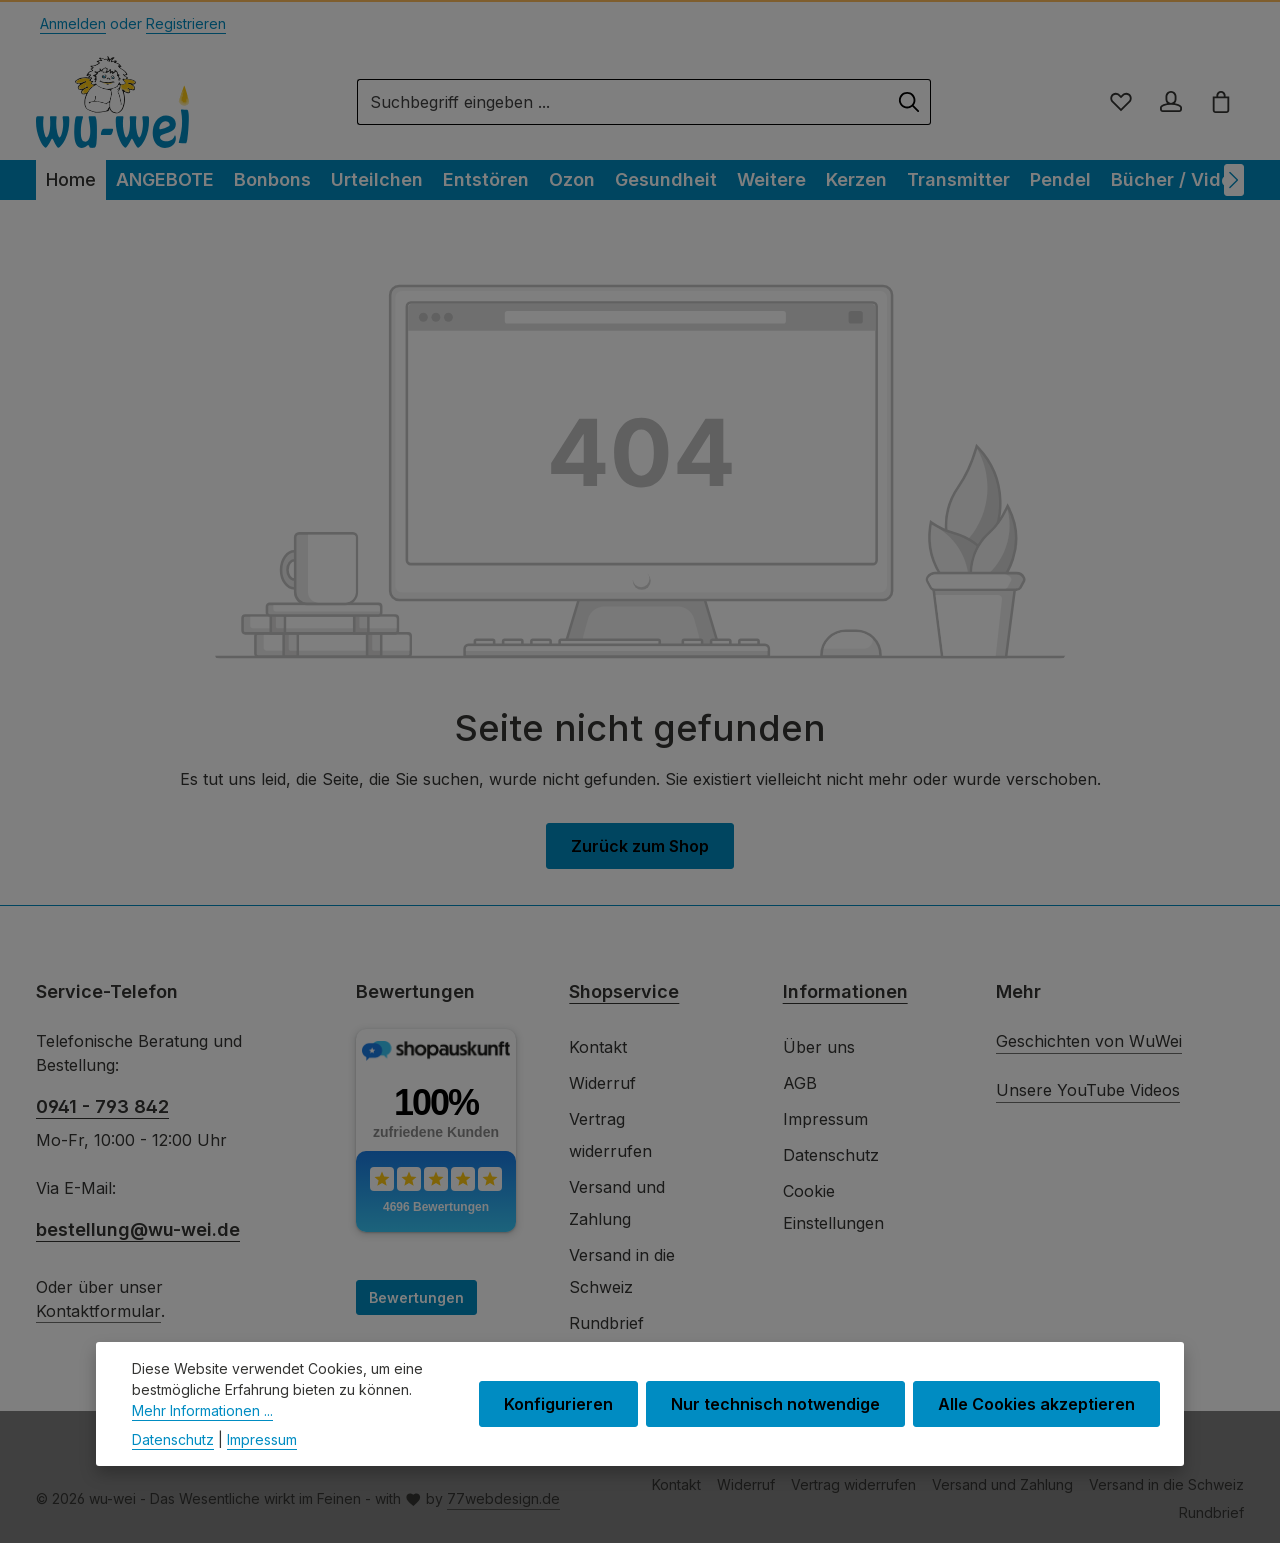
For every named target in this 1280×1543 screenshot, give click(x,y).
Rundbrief (606, 1323)
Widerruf (602, 1083)
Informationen (845, 991)
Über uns (819, 1047)
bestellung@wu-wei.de (138, 1229)
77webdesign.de (503, 1498)
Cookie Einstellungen (833, 1207)
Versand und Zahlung (617, 1203)
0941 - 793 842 (102, 1106)
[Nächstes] (1234, 180)
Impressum (825, 1119)
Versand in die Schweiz (622, 1271)
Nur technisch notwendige (775, 1420)
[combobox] (623, 102)
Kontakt (598, 1047)
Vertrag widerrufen (610, 1135)
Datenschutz (831, 1155)
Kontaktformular (98, 1311)
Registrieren (186, 23)
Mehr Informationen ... (202, 1426)
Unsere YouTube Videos (1088, 1090)
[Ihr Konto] (1171, 102)
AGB (800, 1083)
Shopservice (624, 991)
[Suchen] (909, 102)
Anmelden (73, 23)
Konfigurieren (558, 1420)
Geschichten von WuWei (1089, 1041)
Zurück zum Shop (640, 846)
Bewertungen (416, 1297)
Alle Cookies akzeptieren (1036, 1420)
